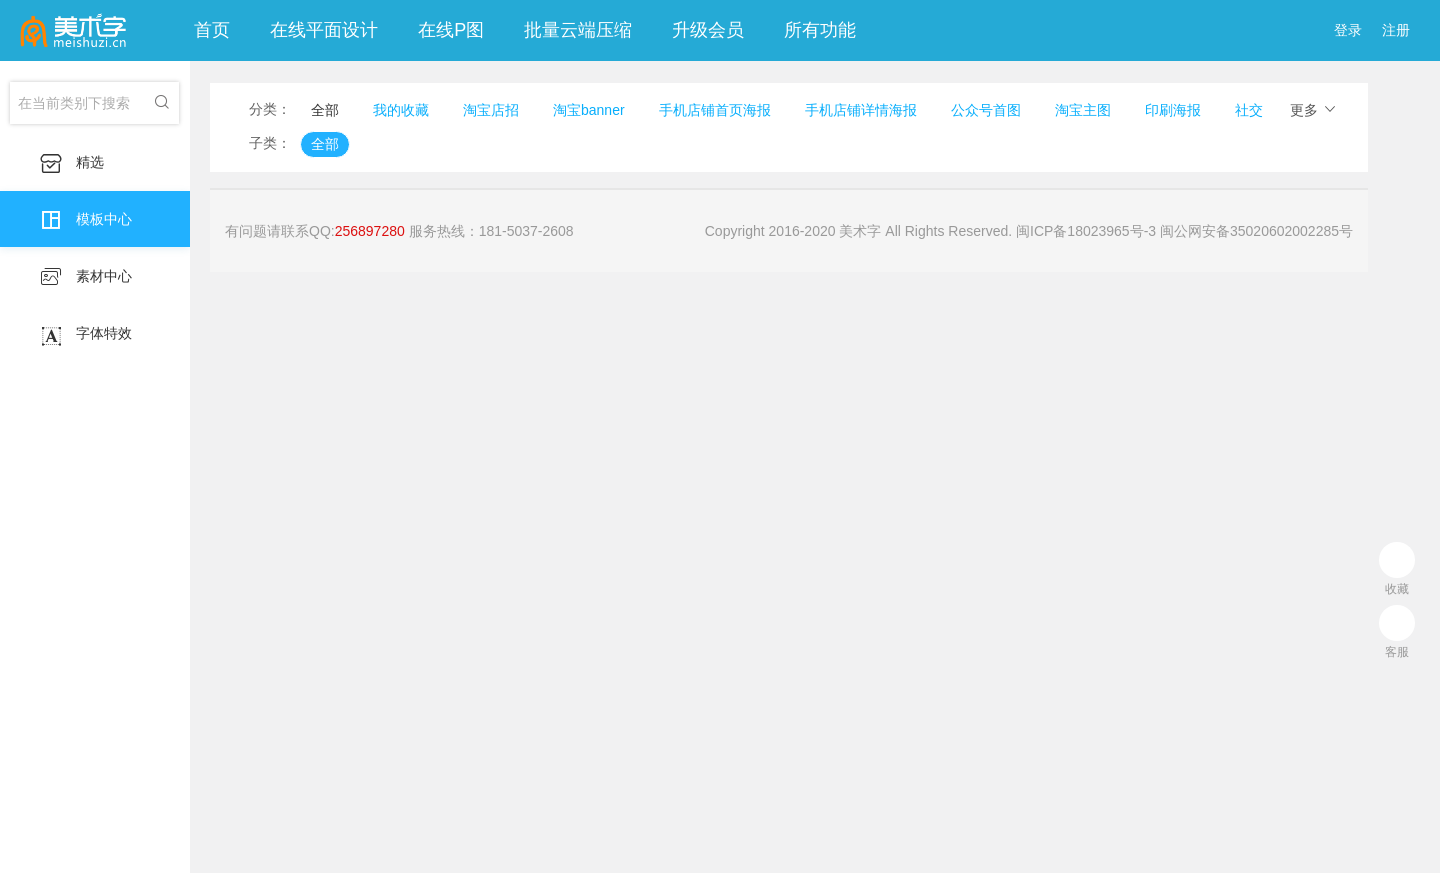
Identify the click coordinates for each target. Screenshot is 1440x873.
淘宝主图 (1083, 110)
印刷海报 (1173, 110)
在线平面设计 (324, 30)
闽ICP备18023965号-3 (1086, 231)
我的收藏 (401, 110)
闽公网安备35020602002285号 (1256, 231)
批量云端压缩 (578, 30)
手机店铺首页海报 (715, 110)
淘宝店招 (491, 110)
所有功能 (820, 30)
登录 (1348, 30)
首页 (212, 30)
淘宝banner (589, 110)
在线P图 (451, 30)
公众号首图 (986, 110)
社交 (1249, 110)
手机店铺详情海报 (861, 110)
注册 (1396, 30)
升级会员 (708, 30)
